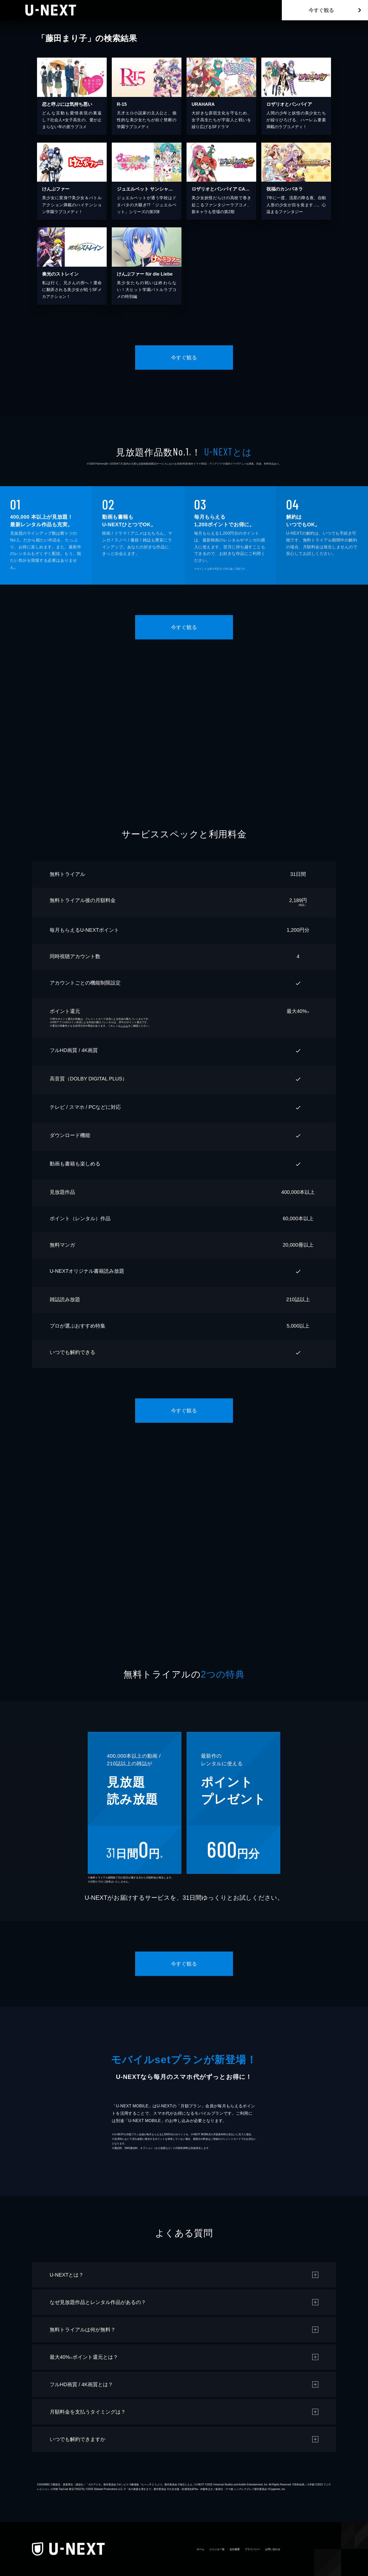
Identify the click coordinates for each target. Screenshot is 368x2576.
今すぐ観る (321, 10)
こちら (124, 1025)
